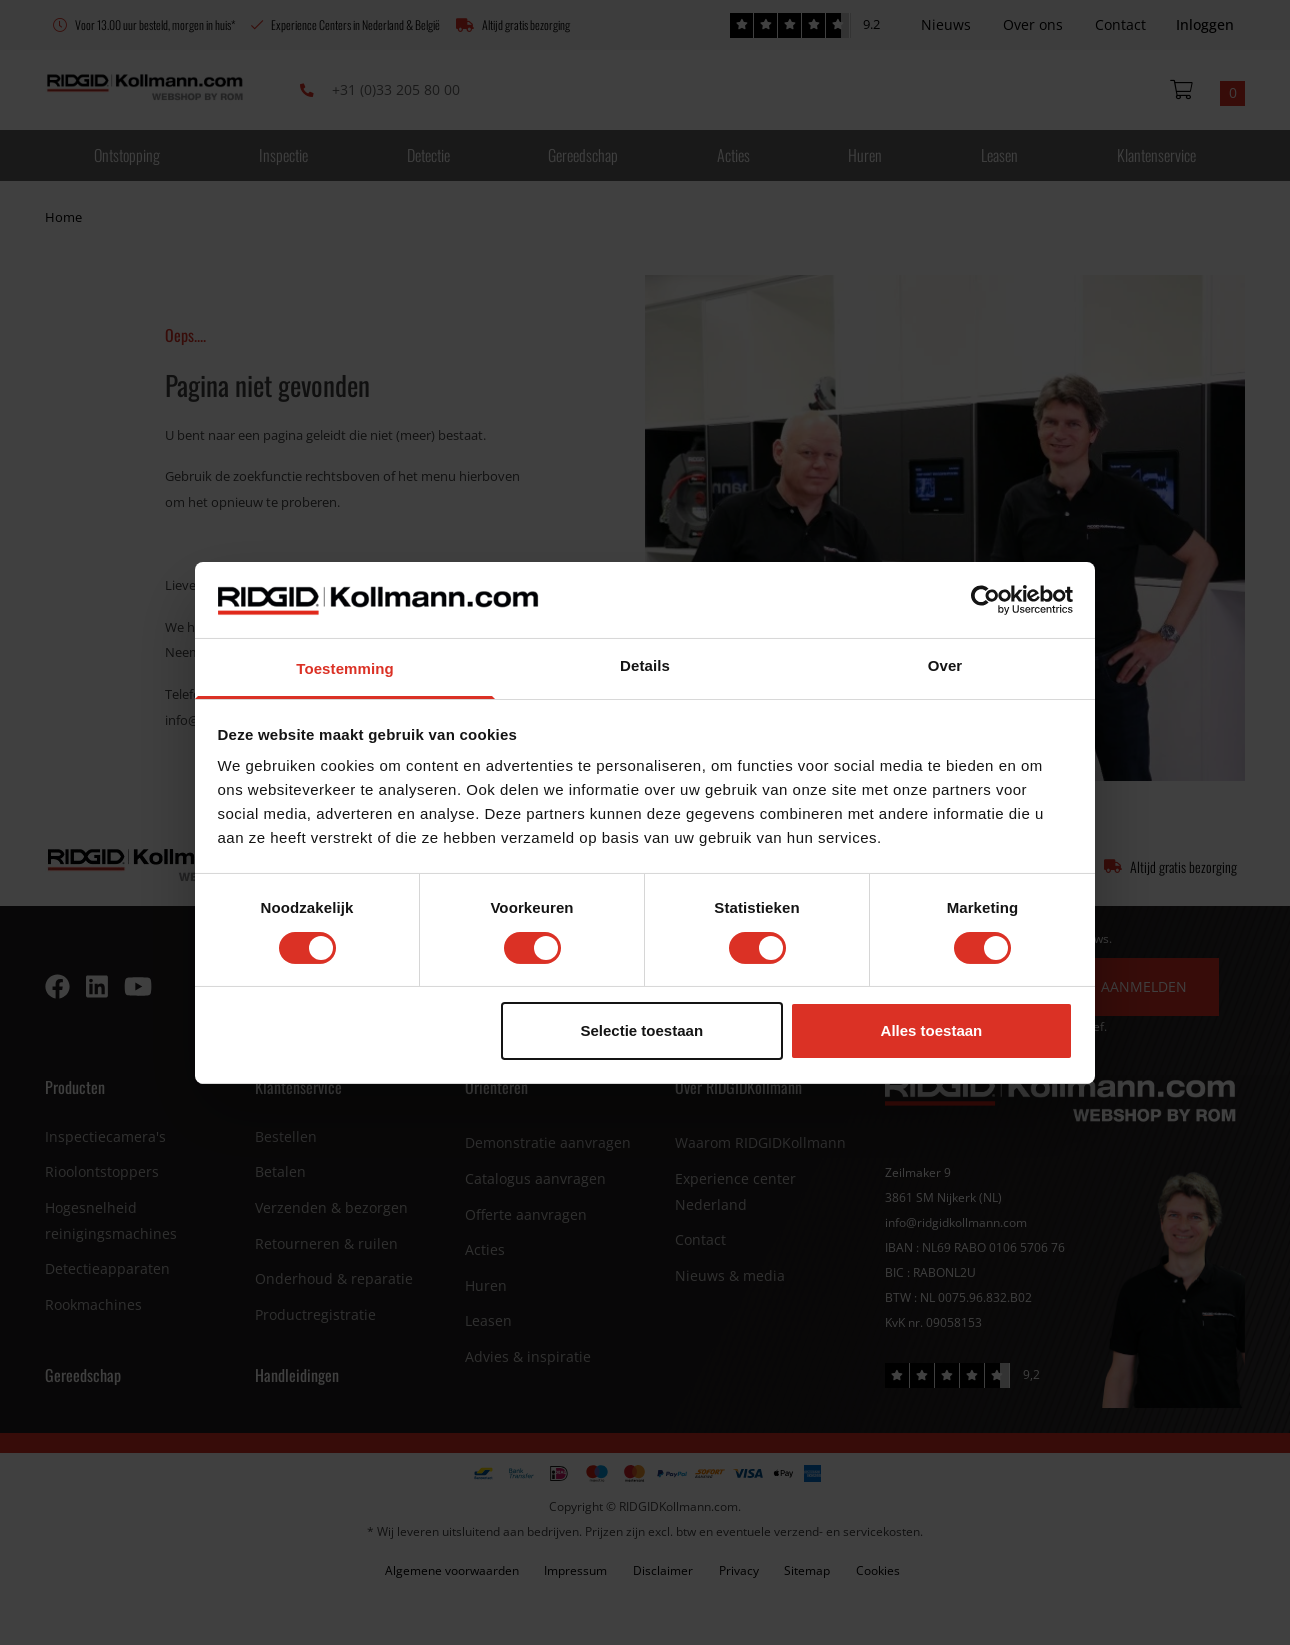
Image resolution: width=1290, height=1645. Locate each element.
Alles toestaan (932, 1030)
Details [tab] (645, 665)
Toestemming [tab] (345, 668)
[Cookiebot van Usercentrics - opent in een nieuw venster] (985, 600)
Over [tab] (945, 665)
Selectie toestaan (642, 1030)
